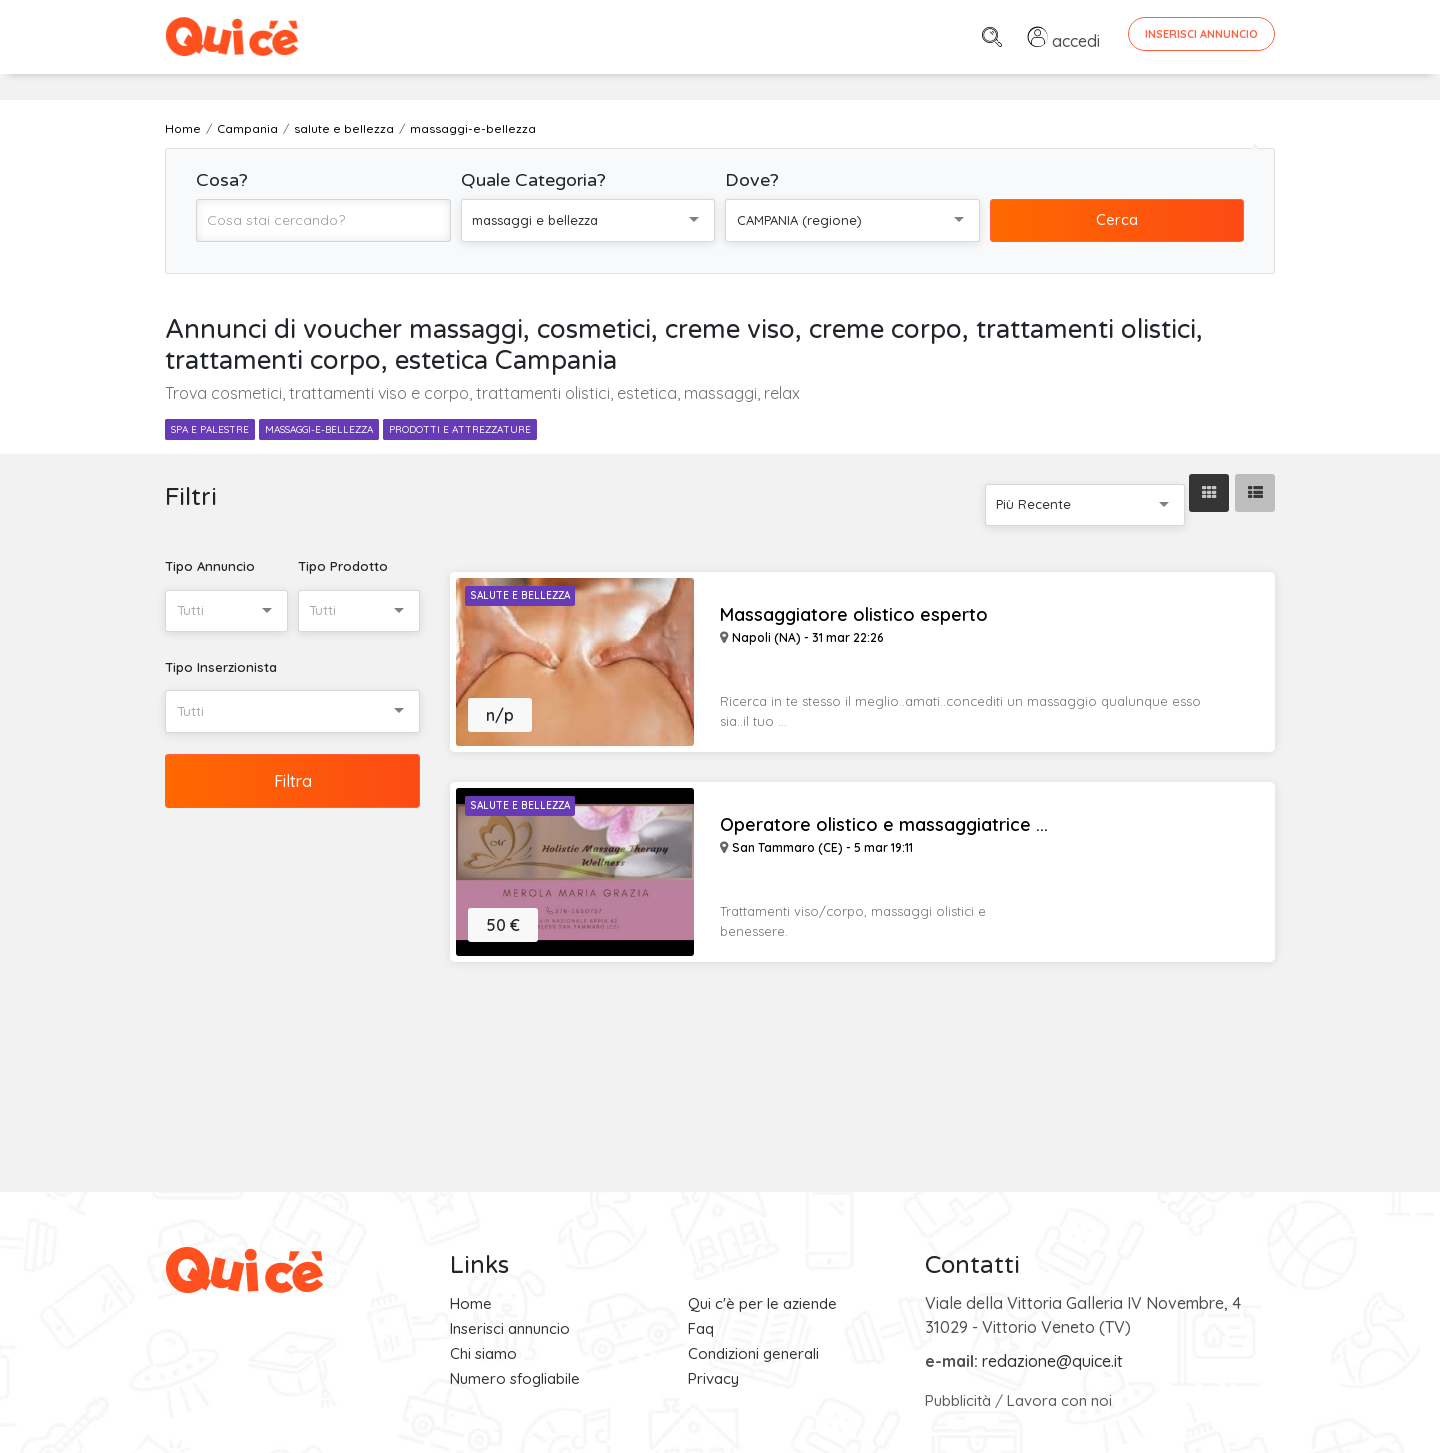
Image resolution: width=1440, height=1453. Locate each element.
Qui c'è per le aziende (762, 1303)
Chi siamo (483, 1353)
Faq (701, 1328)
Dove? (752, 180)
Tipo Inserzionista (221, 667)
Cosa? (222, 180)
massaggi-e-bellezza (319, 429)
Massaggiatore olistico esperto (854, 615)
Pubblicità (958, 1400)
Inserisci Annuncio (1201, 34)
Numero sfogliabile (515, 1378)
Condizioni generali (753, 1353)
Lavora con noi (1059, 1400)
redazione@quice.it (1052, 1361)
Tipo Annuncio (210, 566)
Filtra (293, 781)
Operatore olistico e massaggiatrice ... (884, 825)
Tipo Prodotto (343, 566)
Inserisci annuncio (510, 1328)
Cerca (1117, 219)
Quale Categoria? (533, 180)
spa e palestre (210, 429)
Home (471, 1303)
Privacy (713, 1378)
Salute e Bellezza (520, 595)
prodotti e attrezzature (460, 429)
